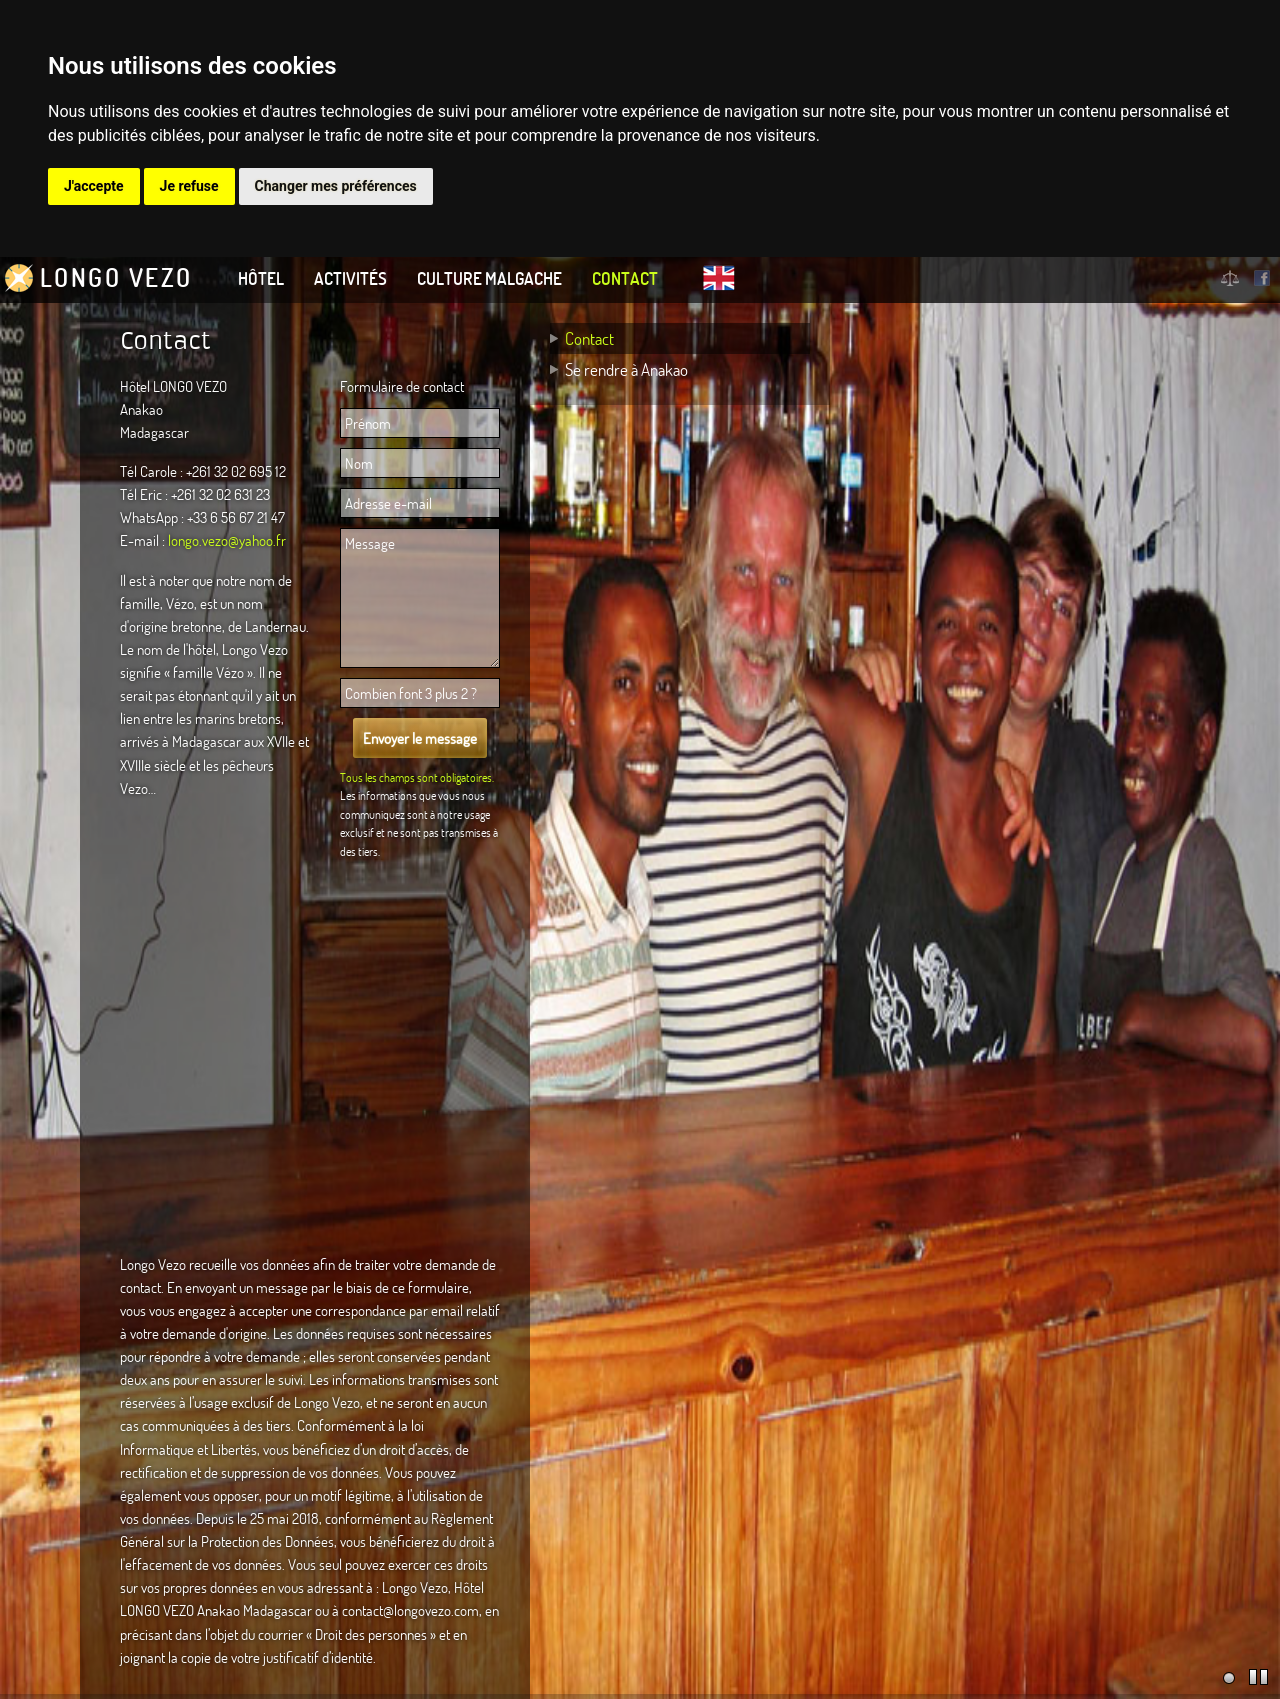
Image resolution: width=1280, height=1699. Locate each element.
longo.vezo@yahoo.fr (227, 540)
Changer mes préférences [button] (336, 186)
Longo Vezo (116, 277)
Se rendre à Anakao (626, 369)
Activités (350, 278)
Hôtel (261, 278)
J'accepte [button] (94, 186)
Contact (625, 278)
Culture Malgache (489, 278)
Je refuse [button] (189, 186)
